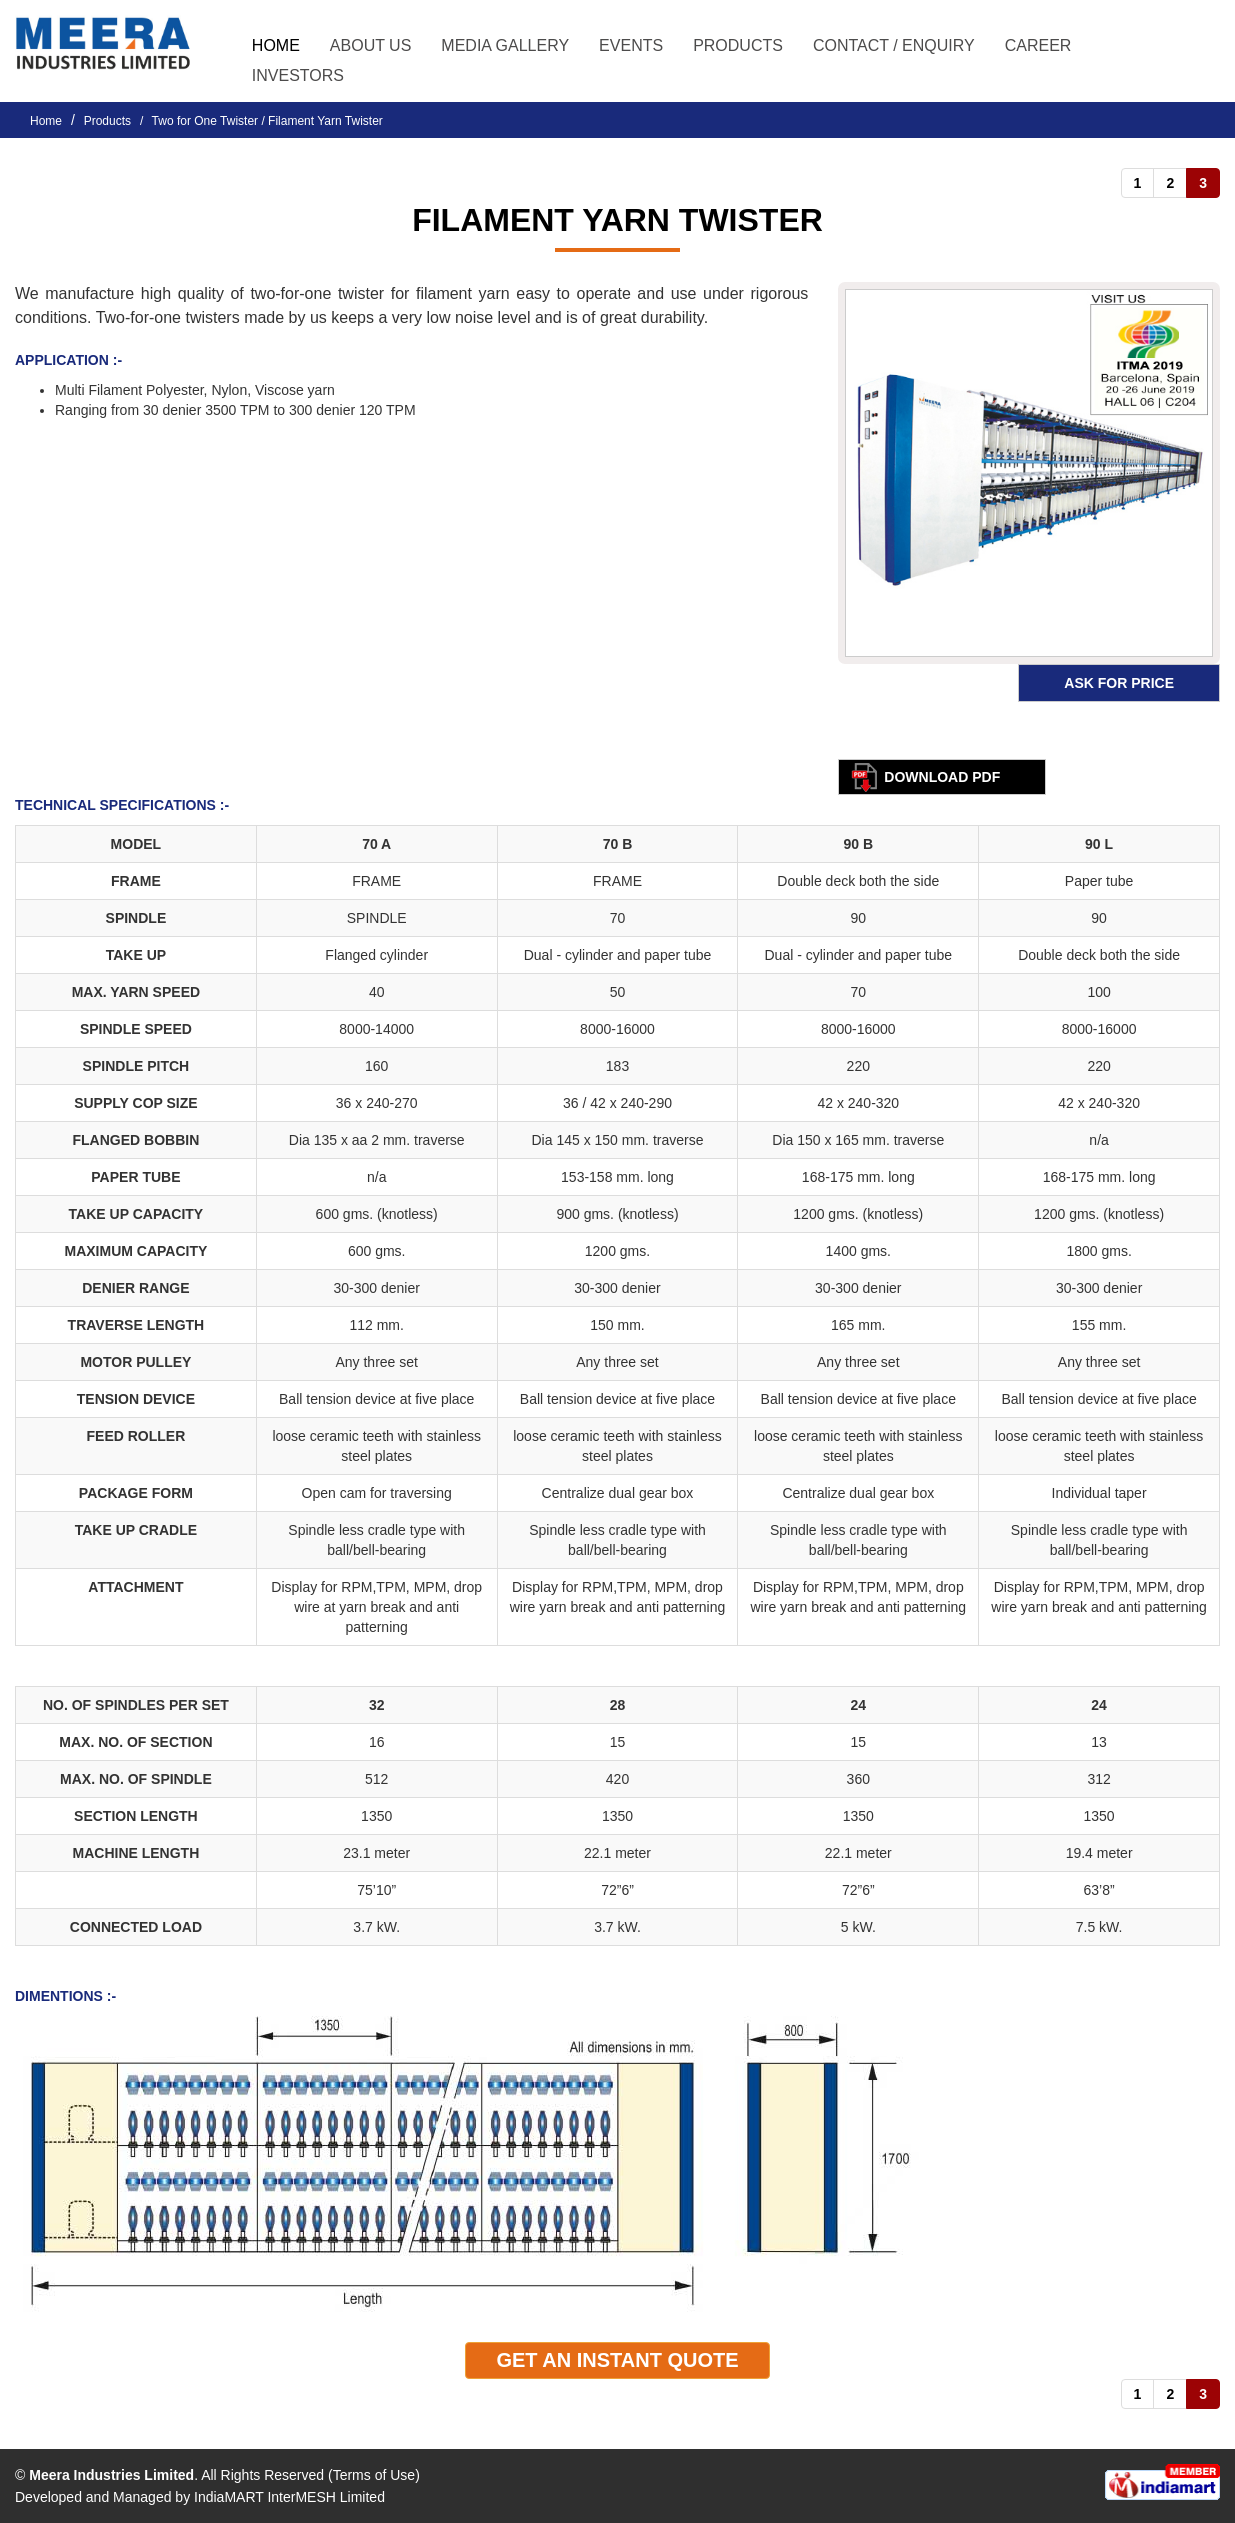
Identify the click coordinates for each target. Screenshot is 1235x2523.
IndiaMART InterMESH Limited (289, 2497)
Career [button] (1038, 45)
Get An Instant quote (617, 2360)
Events (631, 45)
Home (276, 45)
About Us (371, 45)
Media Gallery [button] (505, 45)
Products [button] (738, 45)
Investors (298, 75)
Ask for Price (1119, 683)
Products (107, 121)
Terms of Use (374, 2475)
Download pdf (942, 777)
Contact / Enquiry (894, 45)
